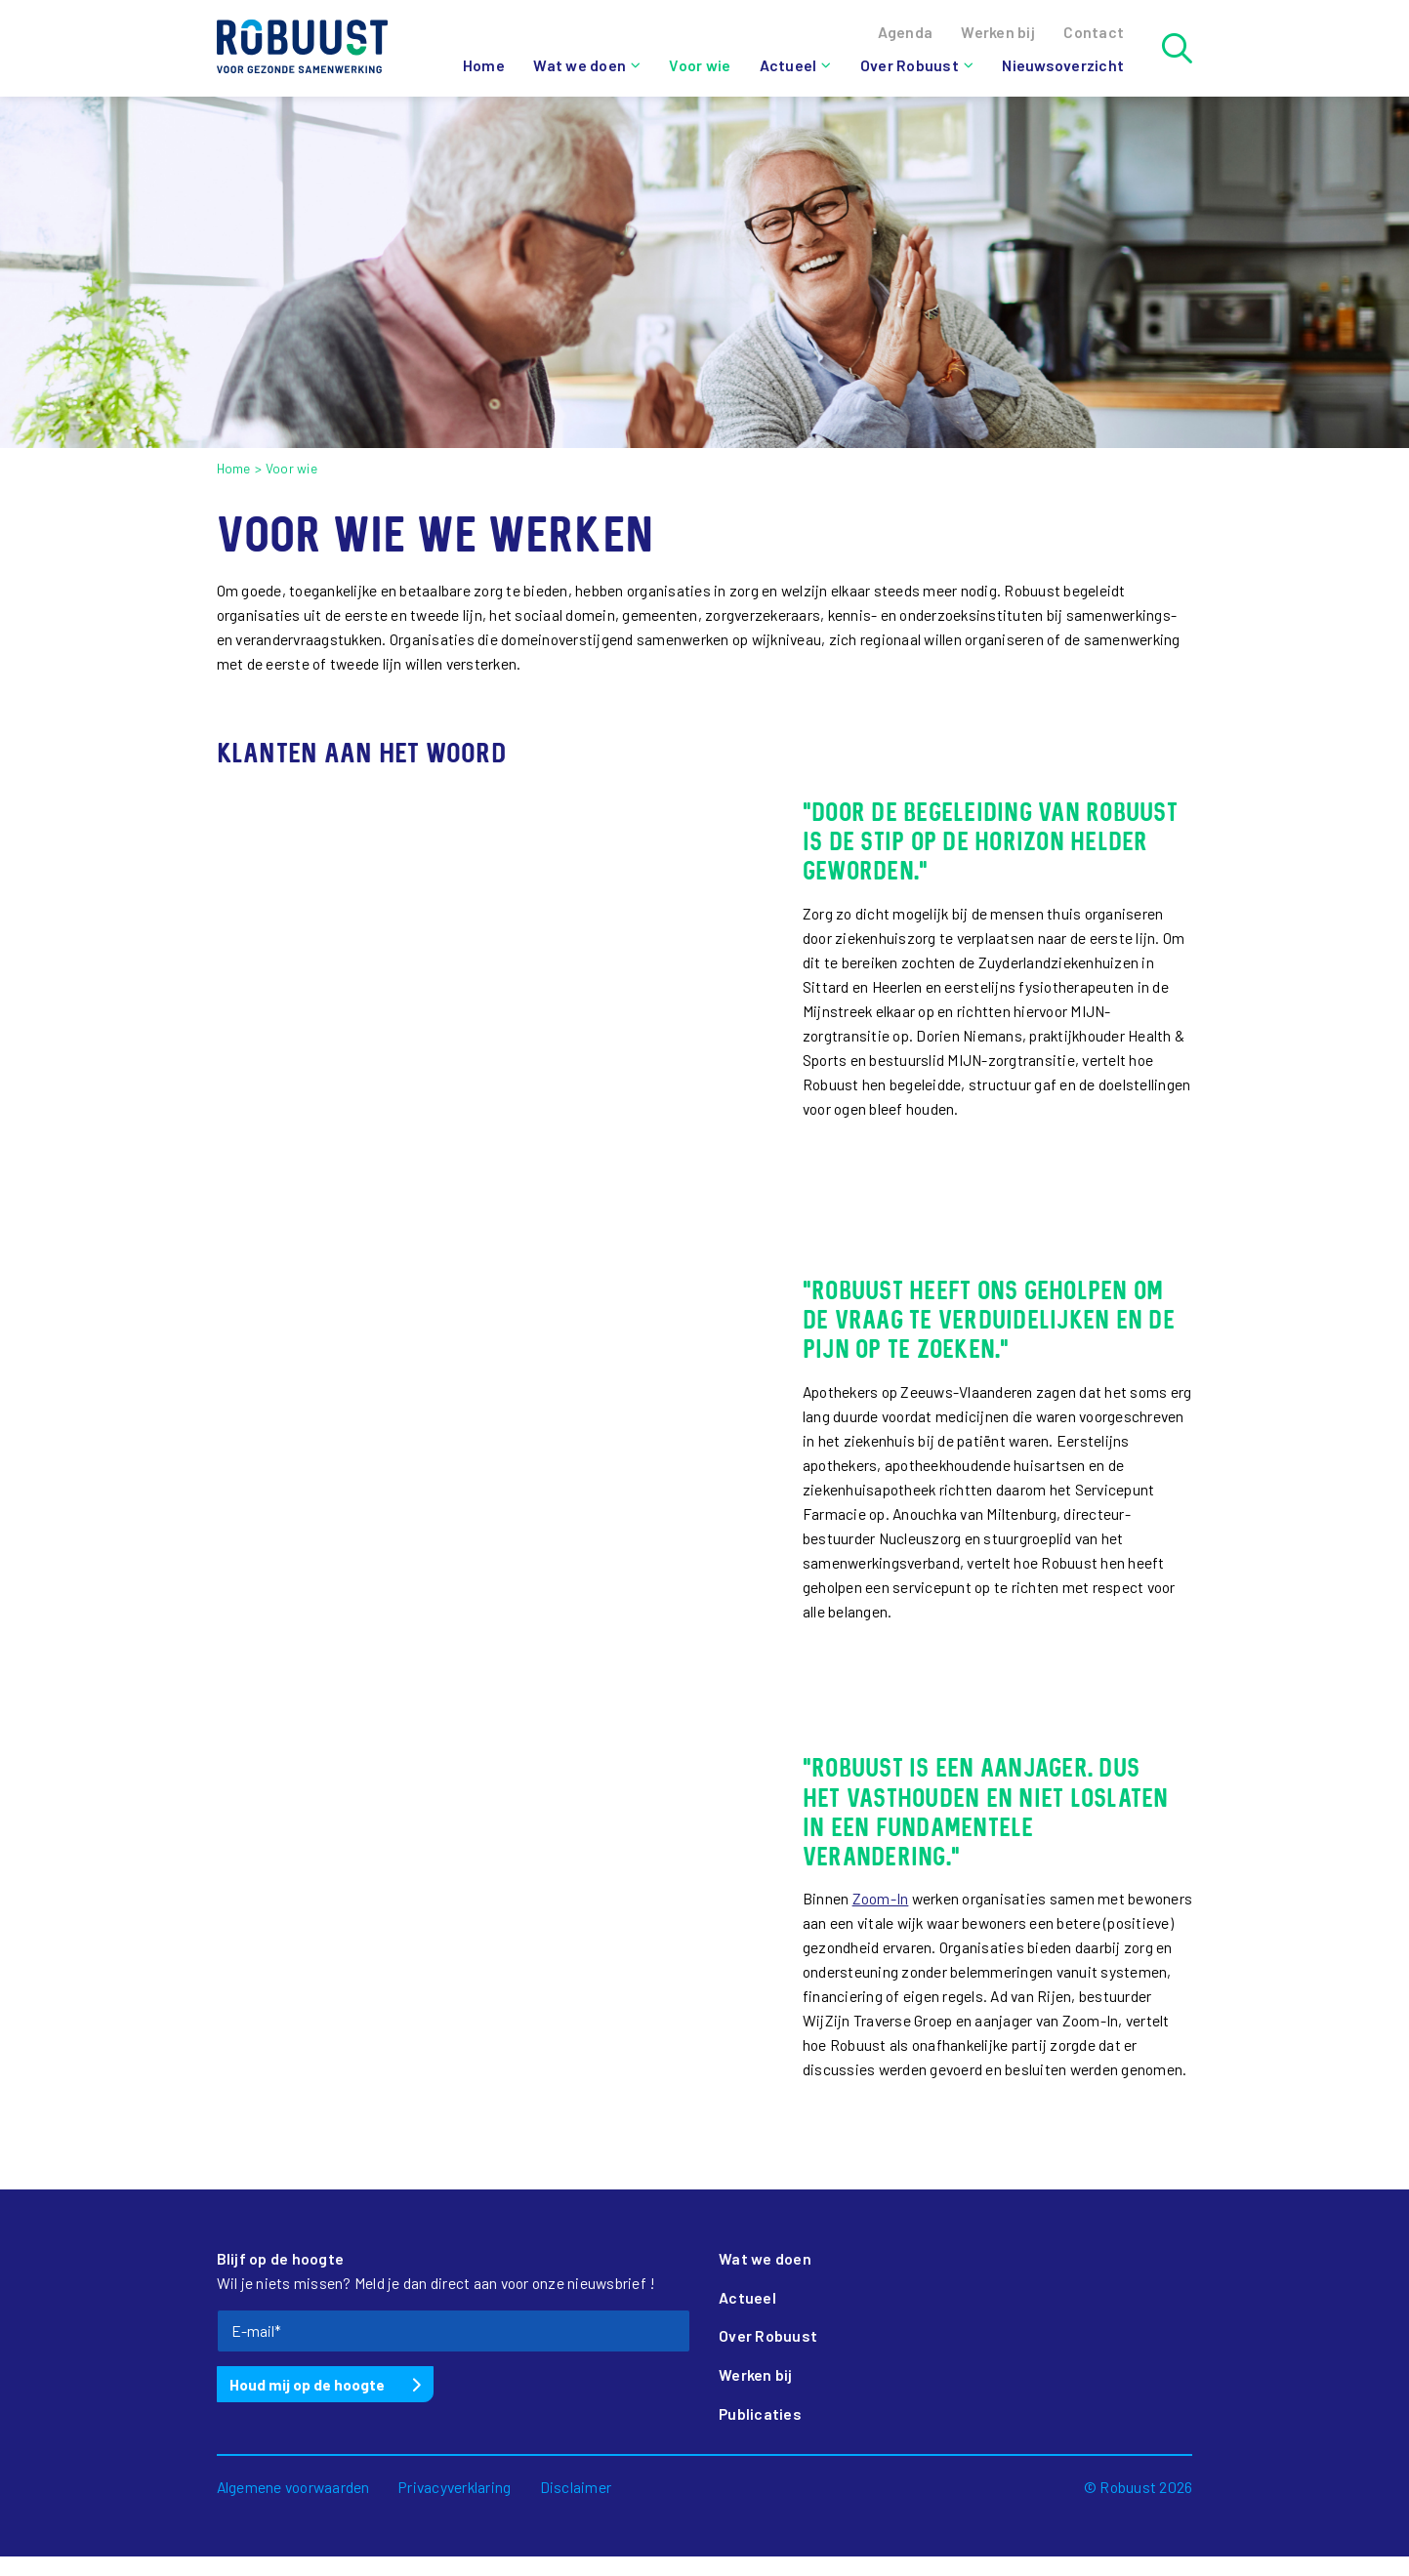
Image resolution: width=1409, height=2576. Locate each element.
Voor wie (699, 65)
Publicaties (760, 2413)
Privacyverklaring (454, 2486)
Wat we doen (579, 65)
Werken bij (756, 2374)
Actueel (788, 65)
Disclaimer (576, 2486)
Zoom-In (880, 1898)
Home (484, 65)
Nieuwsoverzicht (1063, 65)
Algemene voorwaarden (293, 2486)
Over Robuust (909, 65)
